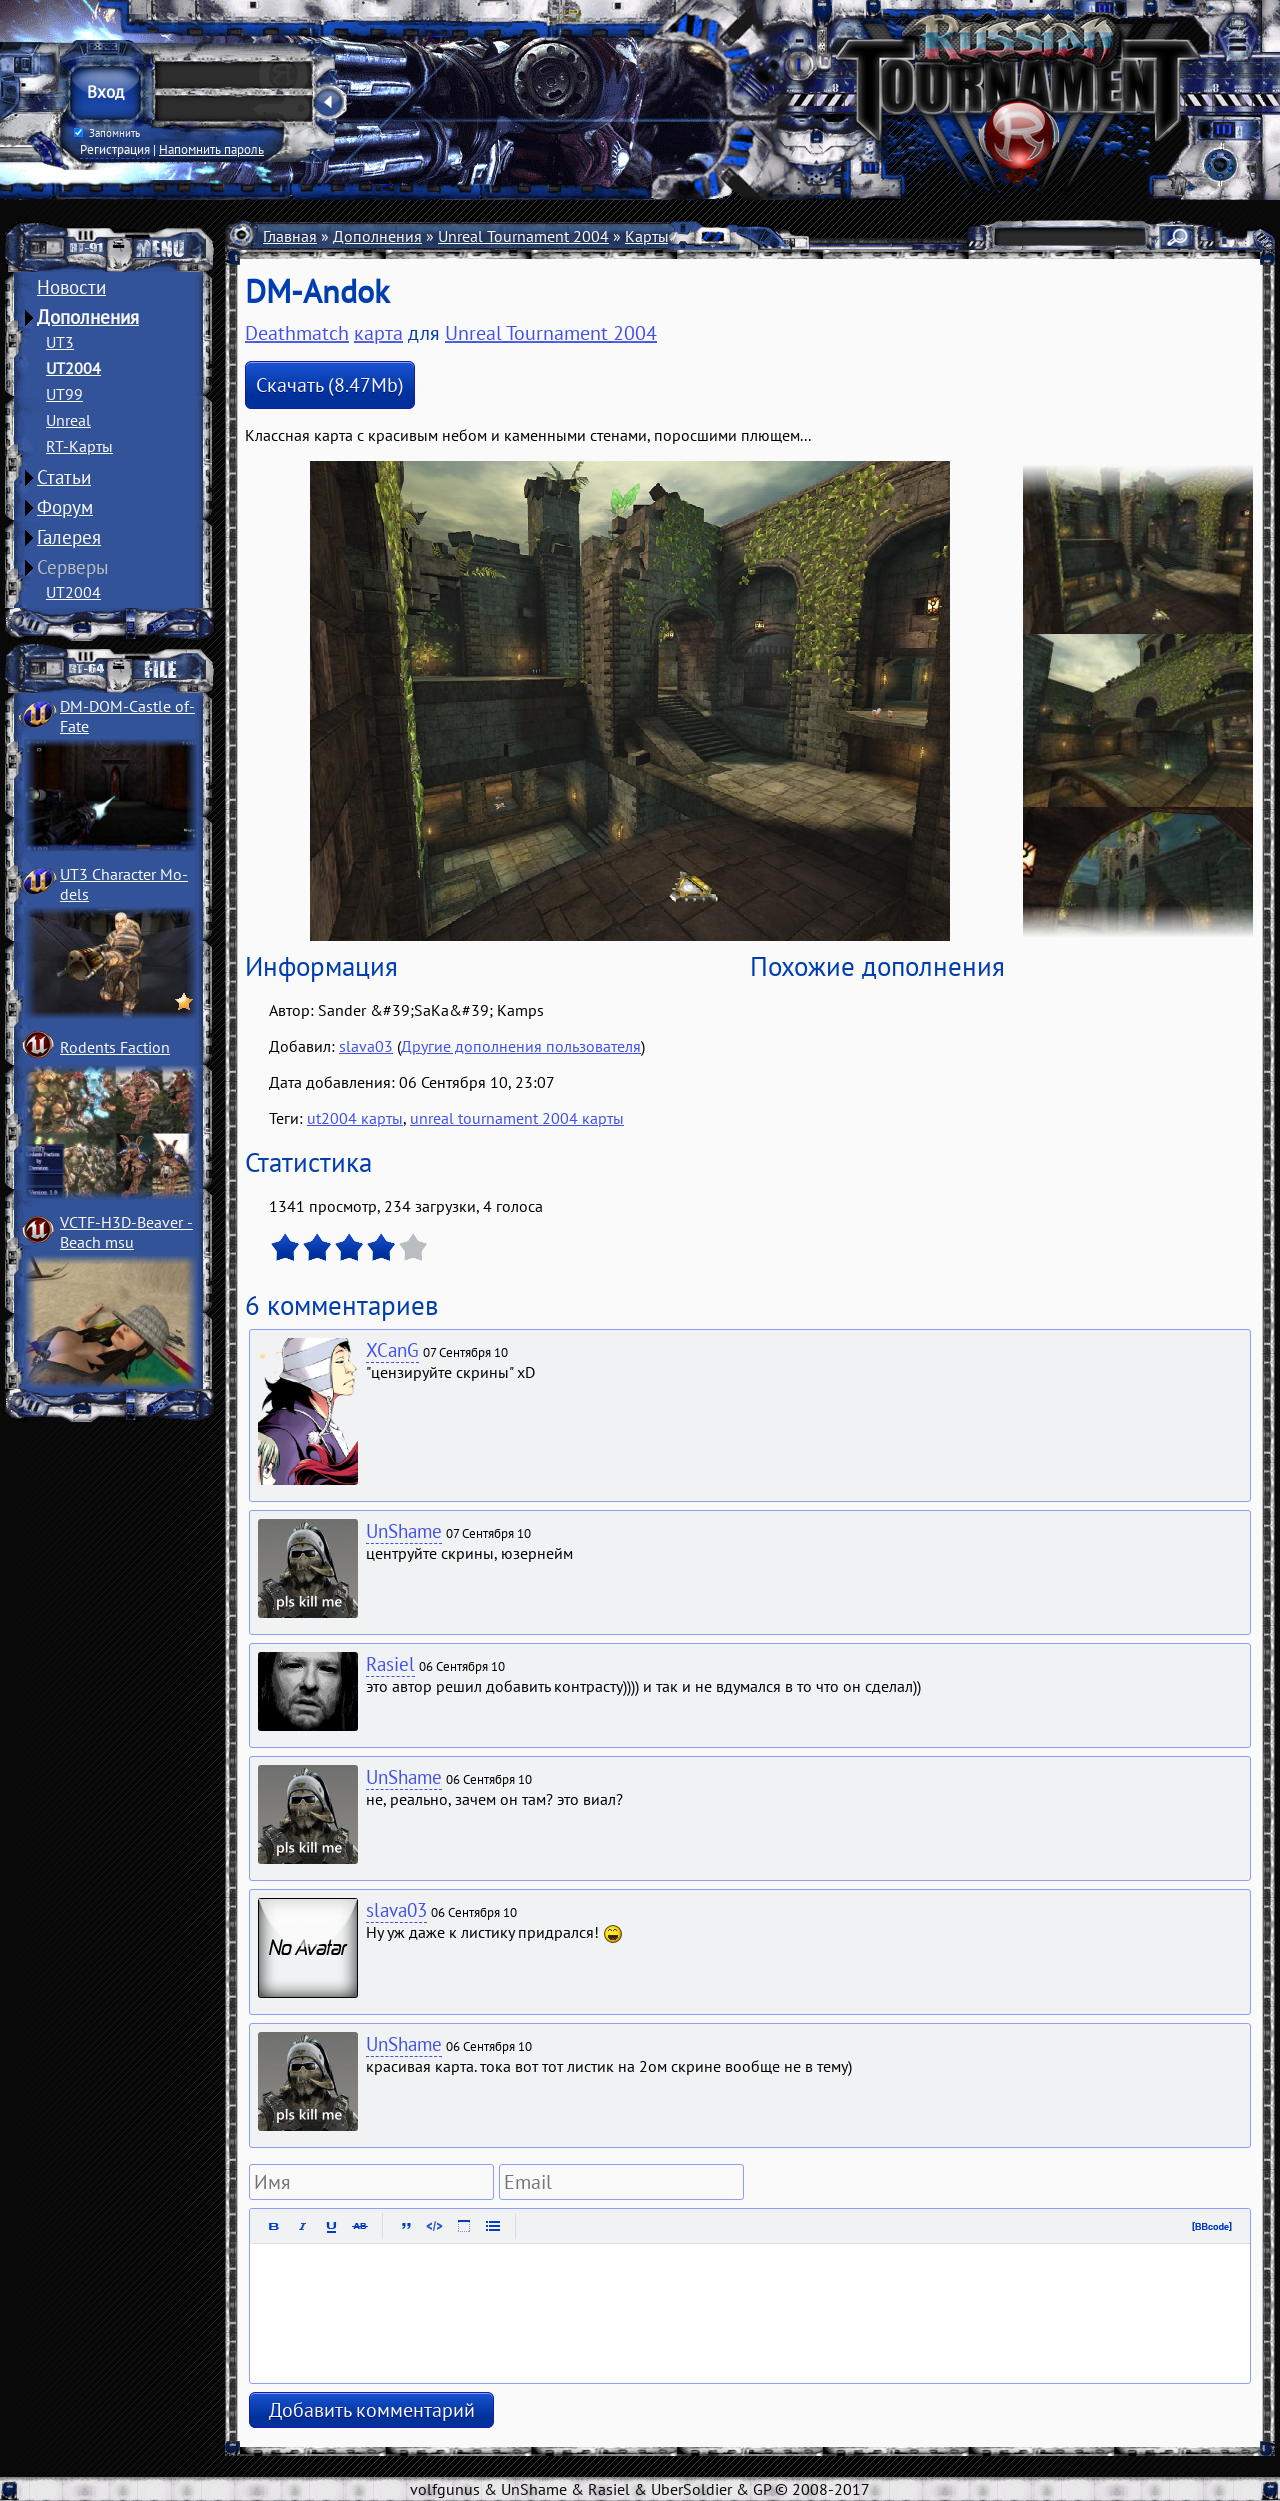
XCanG (392, 1350)
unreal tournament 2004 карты (517, 1118)
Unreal (68, 420)
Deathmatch (297, 333)
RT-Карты (79, 446)
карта (378, 333)
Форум (65, 507)
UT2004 (73, 368)
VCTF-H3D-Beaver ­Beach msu (126, 1232)
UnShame (404, 1531)
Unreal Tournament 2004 (523, 236)
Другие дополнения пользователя (521, 1046)
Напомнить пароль (211, 149)
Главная (290, 236)
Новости (71, 287)
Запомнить (107, 133)
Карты (647, 236)
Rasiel (390, 1664)
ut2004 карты (355, 1118)
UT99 (64, 394)
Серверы (73, 567)
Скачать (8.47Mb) (330, 385)
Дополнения (88, 317)
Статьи (64, 477)
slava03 (366, 1046)
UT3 (60, 342)
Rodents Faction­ (115, 1047)
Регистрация (115, 149)
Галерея (69, 537)
